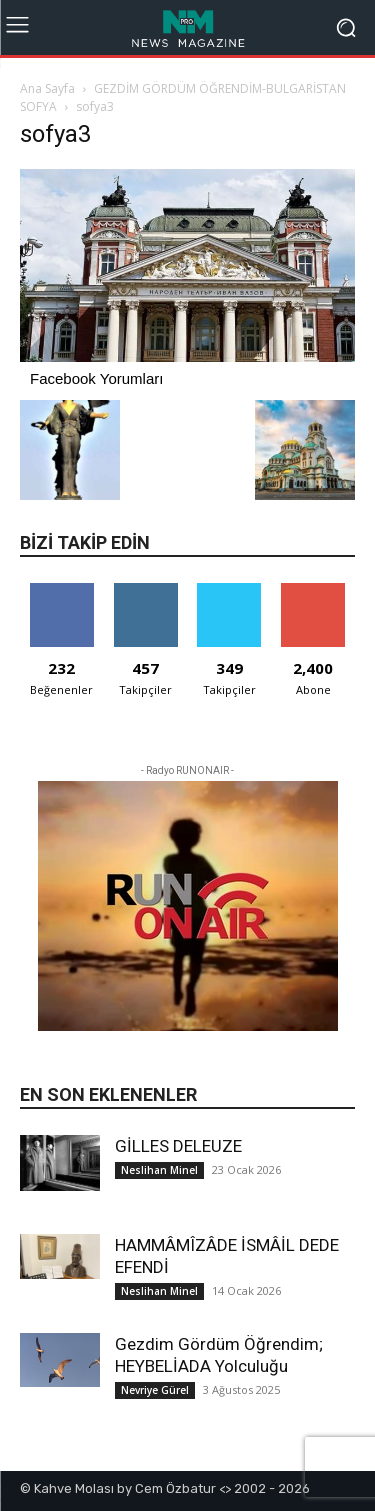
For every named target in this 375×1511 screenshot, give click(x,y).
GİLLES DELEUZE (178, 1146)
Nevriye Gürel (155, 1390)
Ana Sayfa (47, 88)
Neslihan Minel (159, 1170)
